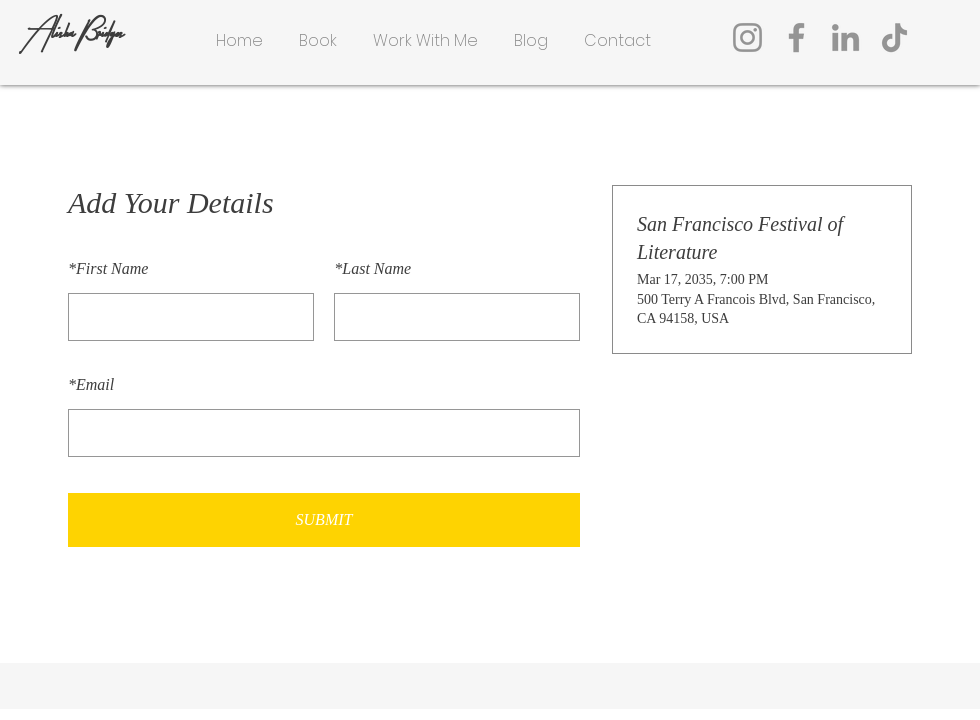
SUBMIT (324, 519)
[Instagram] (747, 37)
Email (91, 384)
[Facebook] (796, 37)
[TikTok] (894, 37)
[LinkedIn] (845, 37)
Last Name (372, 268)
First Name (108, 268)
